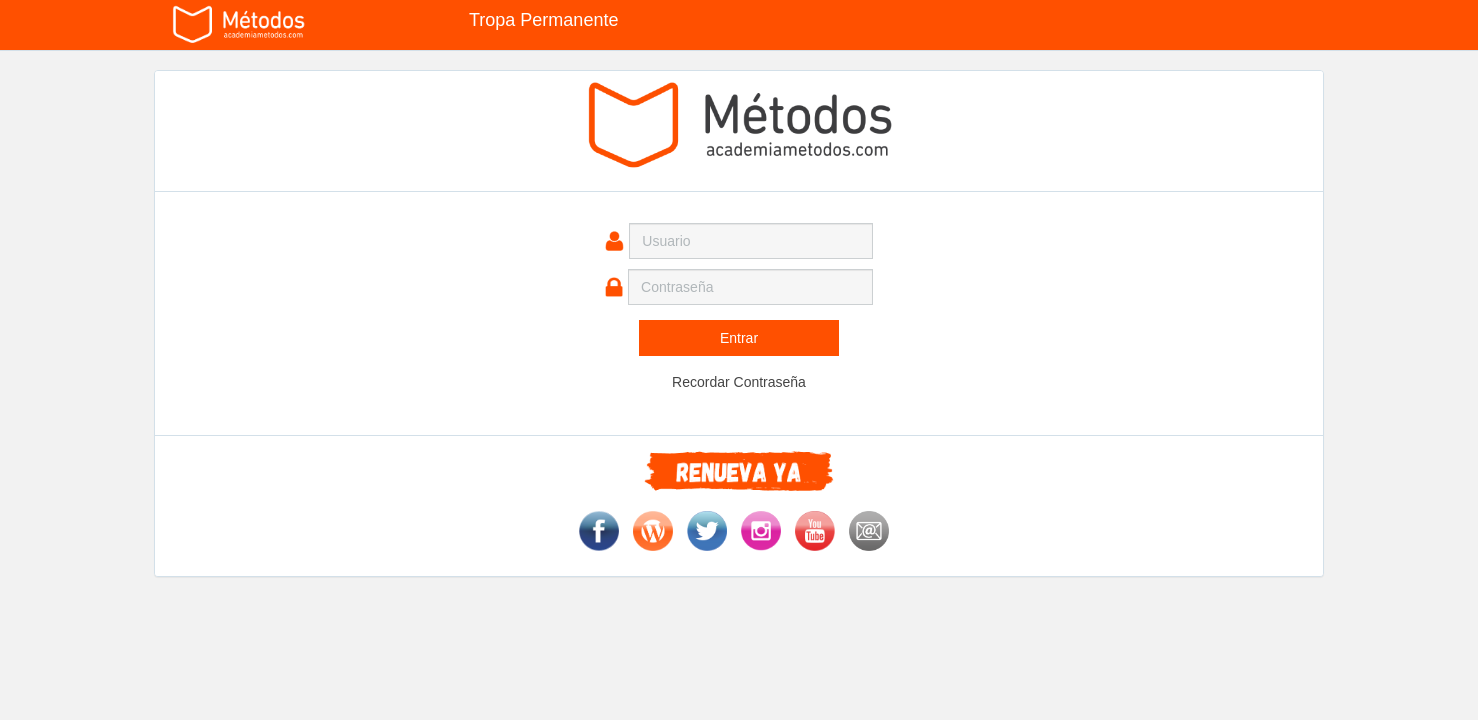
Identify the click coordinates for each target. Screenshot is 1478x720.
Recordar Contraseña (739, 382)
